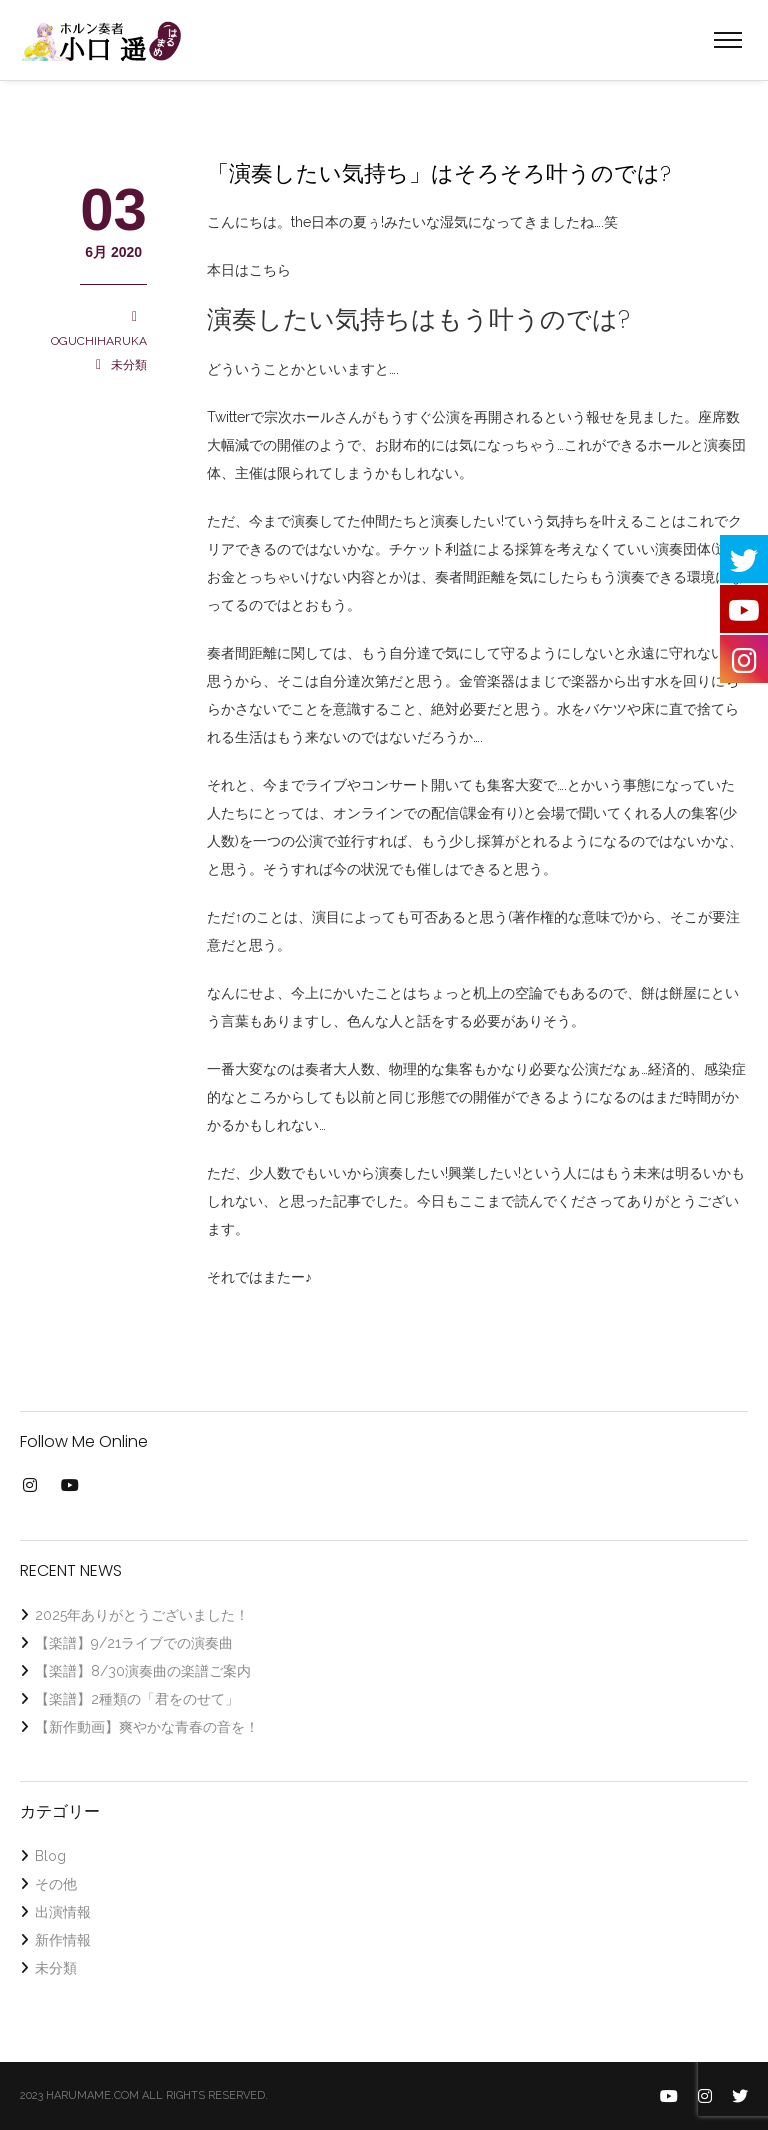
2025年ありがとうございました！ (142, 1615)
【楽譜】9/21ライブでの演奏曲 (134, 1643)
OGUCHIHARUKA (99, 341)
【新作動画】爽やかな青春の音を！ (147, 1727)
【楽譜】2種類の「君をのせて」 (137, 1699)
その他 (56, 1884)
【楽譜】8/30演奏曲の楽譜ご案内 (143, 1671)
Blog (50, 1856)
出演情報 (63, 1912)
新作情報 (63, 1940)
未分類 (129, 365)
